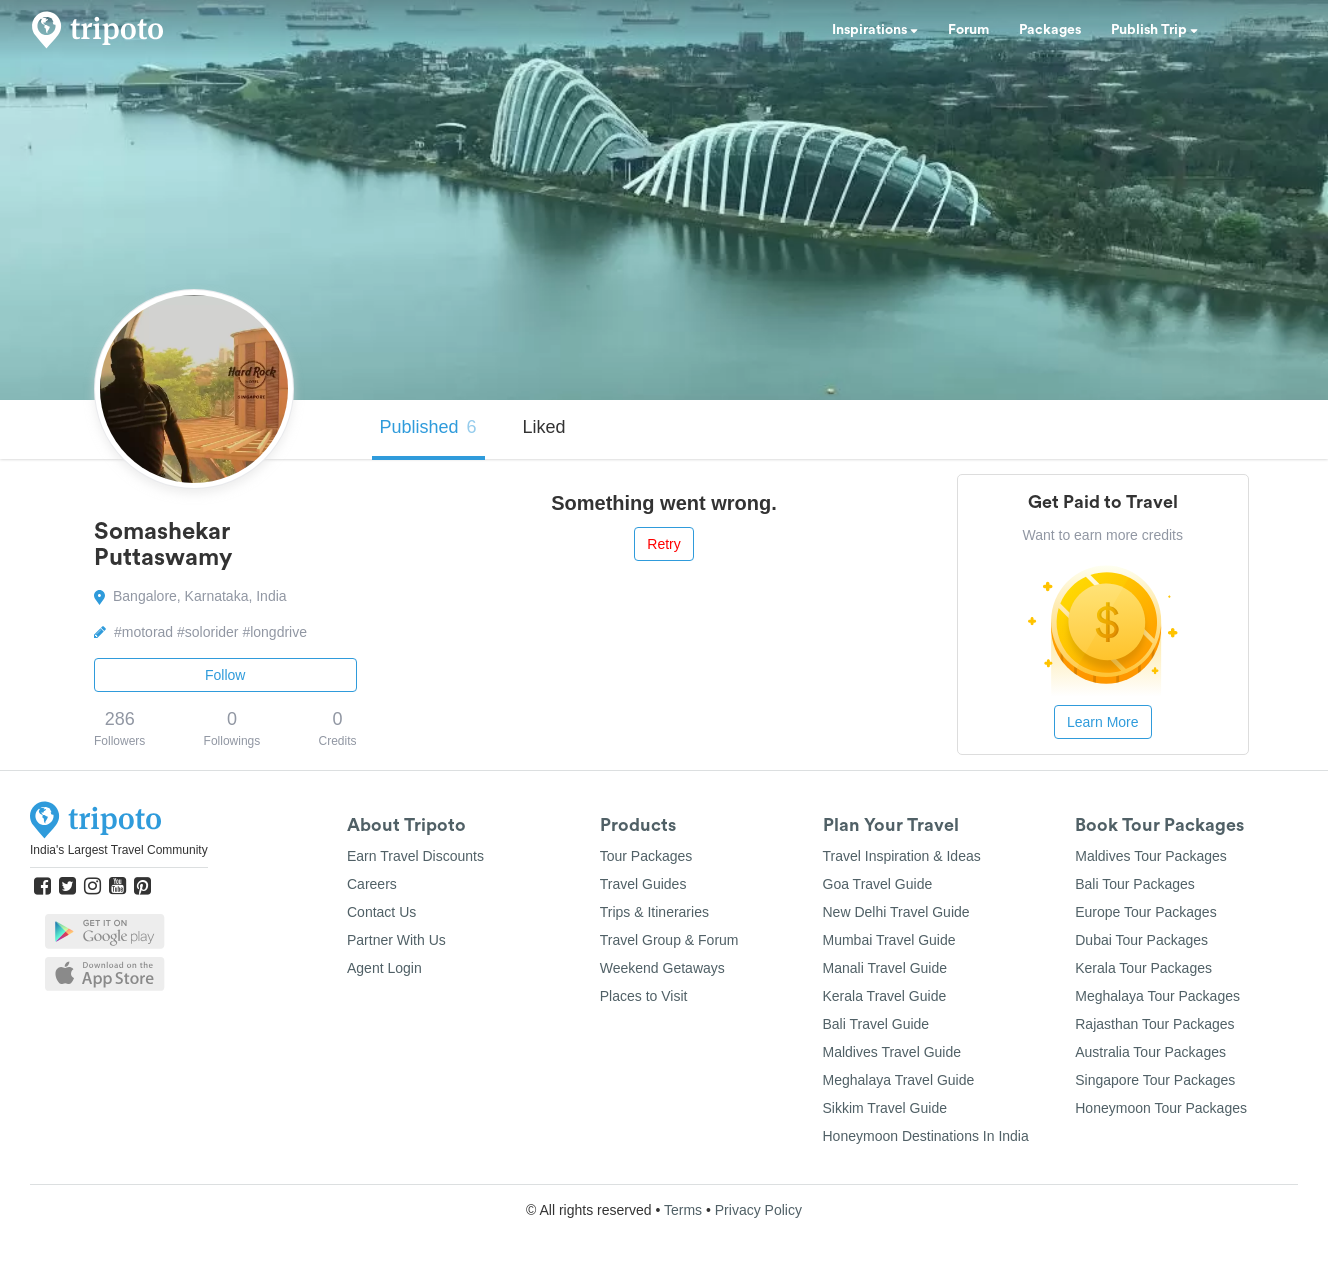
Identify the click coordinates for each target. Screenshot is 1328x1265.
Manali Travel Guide (885, 968)
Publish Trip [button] (1154, 30)
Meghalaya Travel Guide (899, 1080)
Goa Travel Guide (878, 884)
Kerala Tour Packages (1143, 968)
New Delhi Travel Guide (896, 912)
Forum (968, 30)
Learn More (1103, 722)
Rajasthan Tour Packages (1154, 1024)
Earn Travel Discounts (415, 856)
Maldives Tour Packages (1150, 856)
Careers (372, 884)
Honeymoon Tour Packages (1161, 1108)
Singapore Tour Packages (1155, 1080)
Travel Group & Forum (669, 940)
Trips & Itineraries (654, 912)
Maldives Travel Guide (892, 1052)
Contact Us (381, 912)
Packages (1050, 30)
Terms (683, 1210)
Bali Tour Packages (1135, 884)
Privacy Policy (758, 1210)
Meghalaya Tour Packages (1157, 996)
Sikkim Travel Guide (885, 1108)
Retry (663, 544)
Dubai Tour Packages (1141, 940)
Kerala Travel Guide (885, 996)
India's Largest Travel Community (119, 850)
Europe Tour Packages (1145, 912)
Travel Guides (643, 884)
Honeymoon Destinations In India (926, 1136)
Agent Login (384, 968)
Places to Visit (644, 996)
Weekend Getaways (662, 968)
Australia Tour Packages (1150, 1052)
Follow (225, 675)
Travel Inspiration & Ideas (902, 856)
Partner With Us (396, 940)
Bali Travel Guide (876, 1024)
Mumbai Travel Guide (889, 940)
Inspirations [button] (875, 30)
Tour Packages (646, 856)
